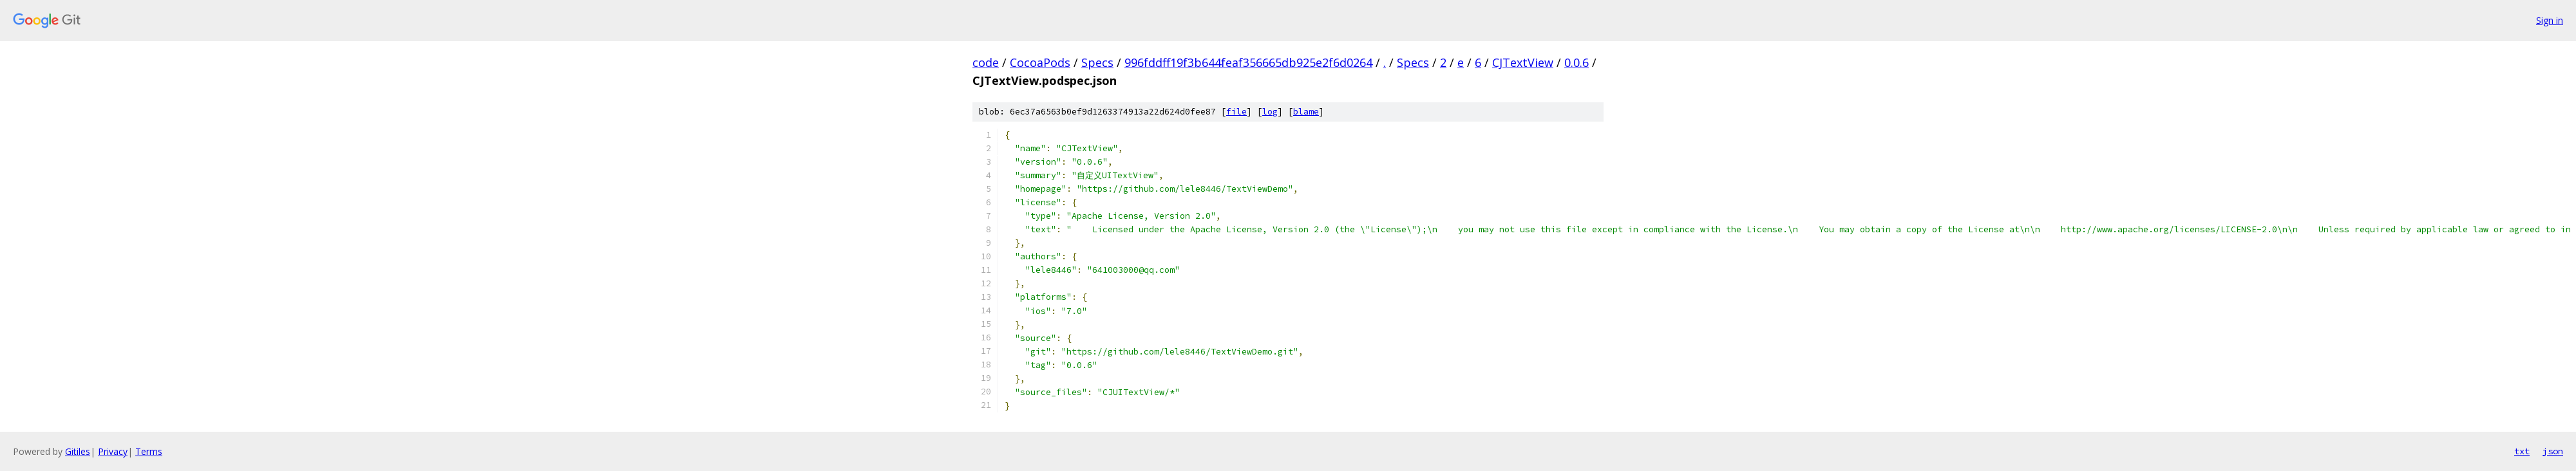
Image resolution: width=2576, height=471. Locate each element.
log (1270, 111)
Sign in (2549, 20)
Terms (148, 451)
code (985, 62)
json (2553, 451)
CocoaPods (1040, 62)
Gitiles (77, 451)
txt (2522, 451)
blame (1306, 111)
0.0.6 (1576, 62)
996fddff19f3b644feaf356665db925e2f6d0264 (1248, 62)
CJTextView (1522, 62)
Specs (1097, 62)
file (1236, 111)
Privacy (113, 451)
